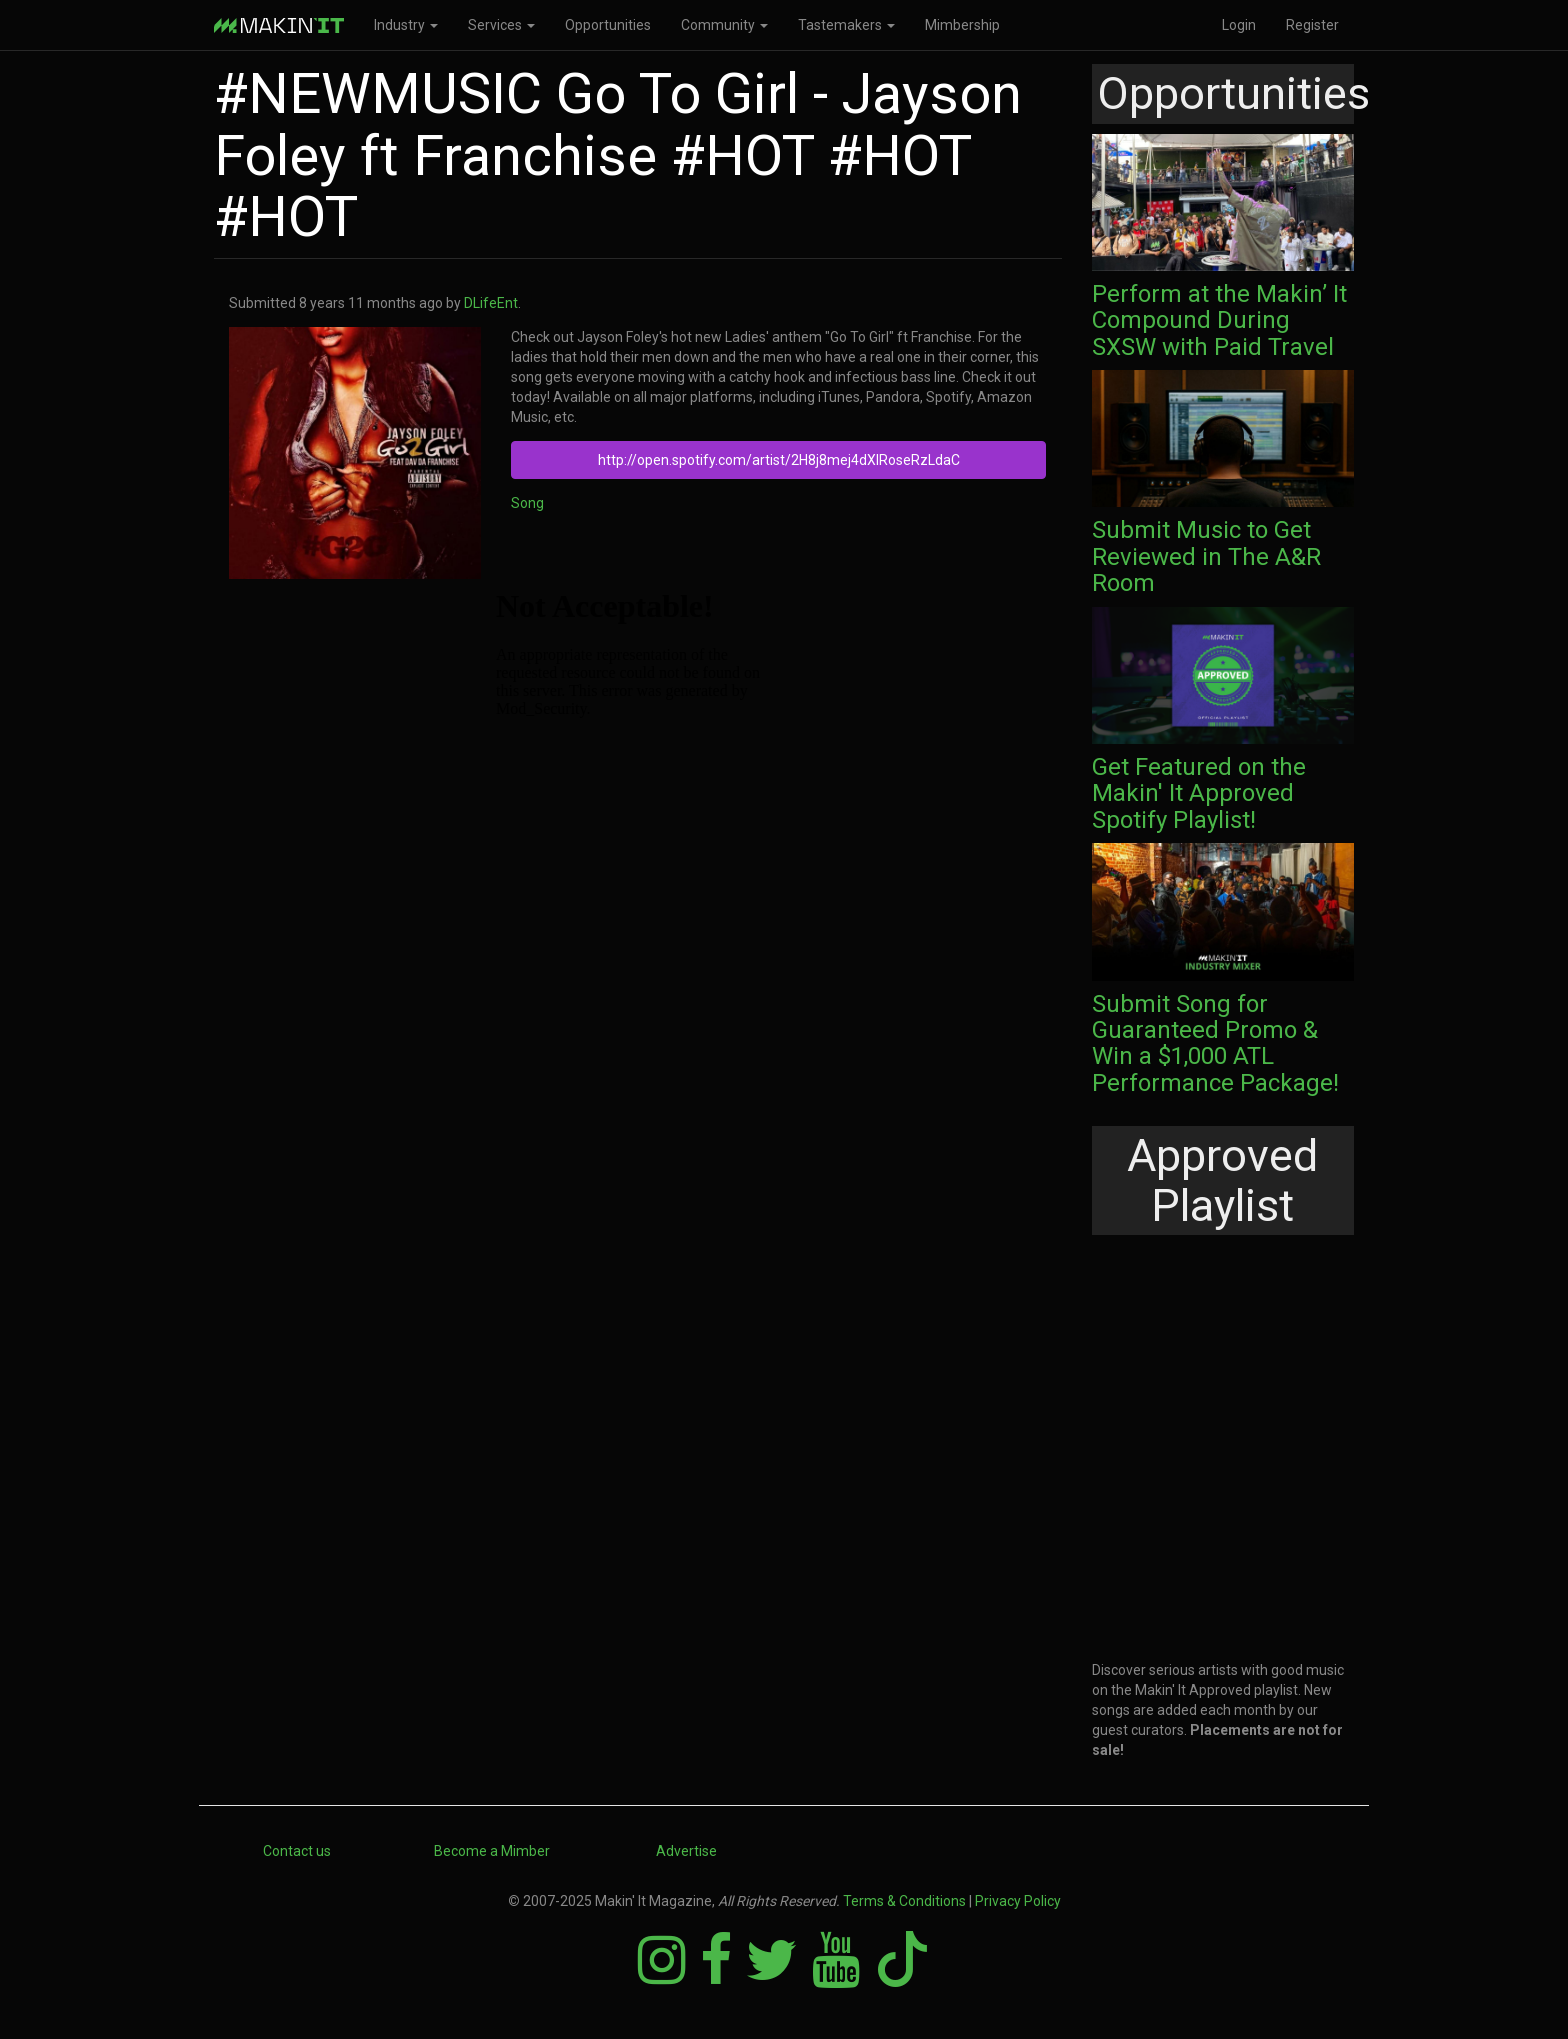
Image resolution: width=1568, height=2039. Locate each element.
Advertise (686, 1851)
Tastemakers (846, 25)
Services (501, 25)
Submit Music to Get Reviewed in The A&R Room (1206, 556)
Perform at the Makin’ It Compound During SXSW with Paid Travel (1219, 320)
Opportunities (608, 25)
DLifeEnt (491, 303)
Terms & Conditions (904, 1901)
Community (724, 25)
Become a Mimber (492, 1851)
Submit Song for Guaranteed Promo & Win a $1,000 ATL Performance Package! (1215, 1043)
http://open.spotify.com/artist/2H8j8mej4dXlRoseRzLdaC (779, 460)
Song (527, 503)
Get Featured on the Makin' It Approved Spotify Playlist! (1199, 793)
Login (1239, 25)
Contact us (297, 1851)
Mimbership (962, 25)
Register (1312, 25)
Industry (406, 25)
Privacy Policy (1018, 1901)
